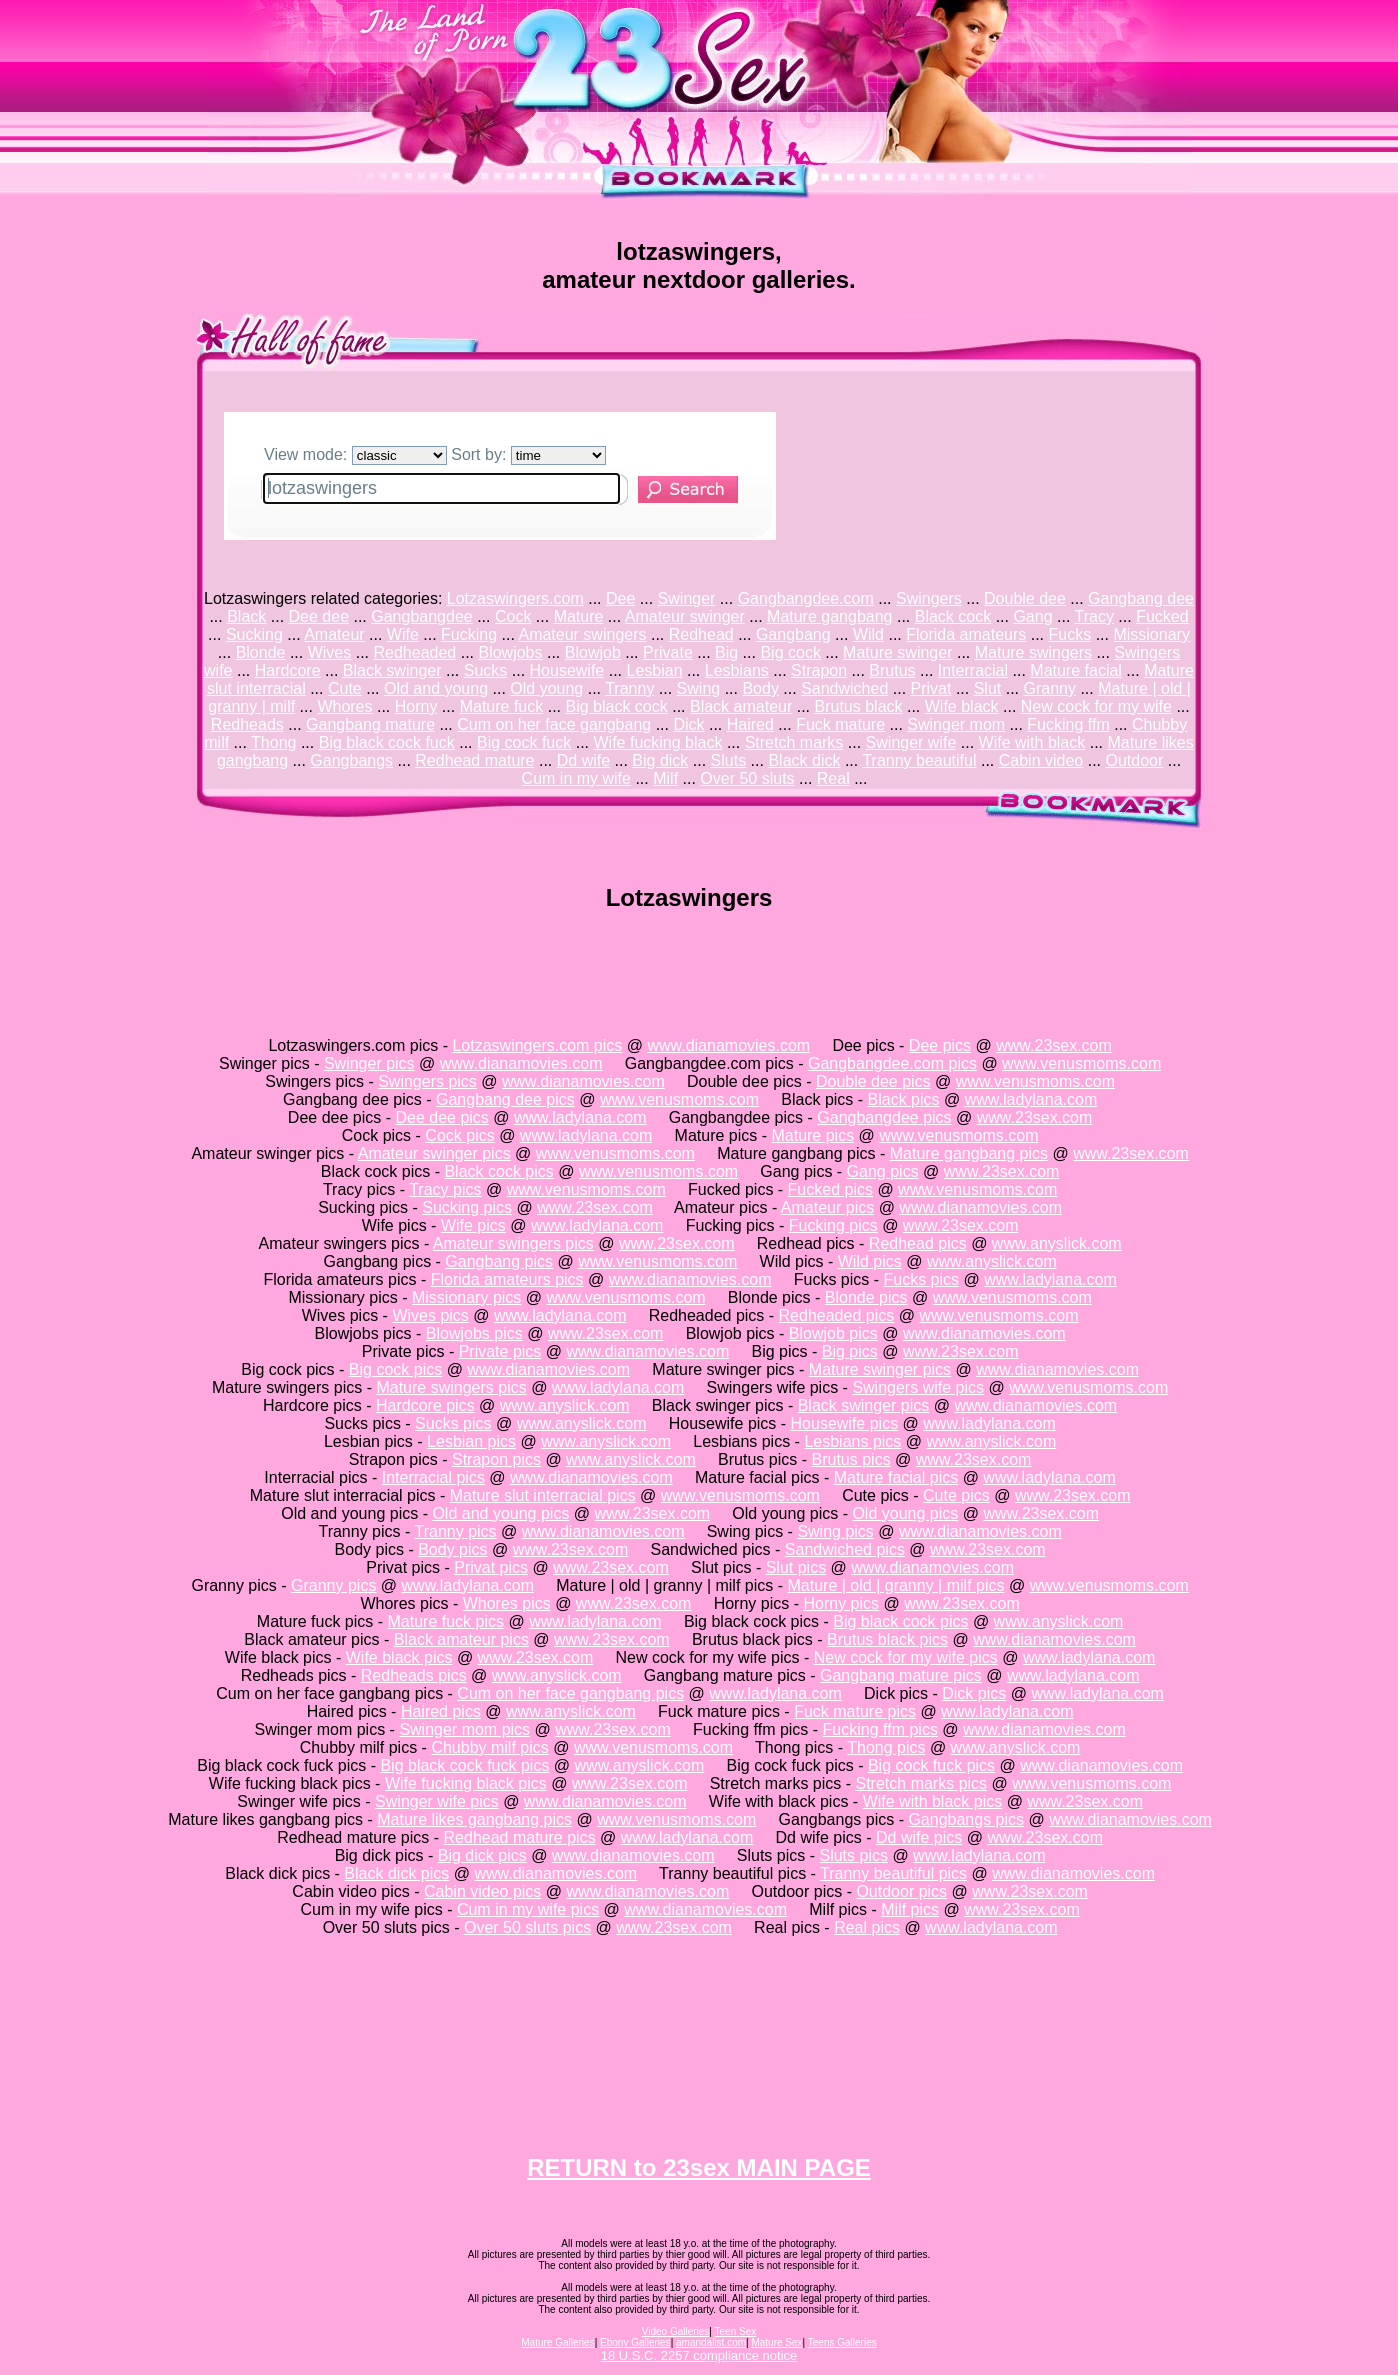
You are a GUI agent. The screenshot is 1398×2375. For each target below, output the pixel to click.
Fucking (469, 634)
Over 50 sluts (747, 778)
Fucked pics (830, 1189)
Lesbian (654, 670)
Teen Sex (736, 2331)
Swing (699, 688)
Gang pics (883, 1171)
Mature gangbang (829, 616)
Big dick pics (482, 1855)
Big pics (850, 1351)
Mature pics (812, 1135)
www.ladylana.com (1031, 1099)
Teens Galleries (842, 2342)
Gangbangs (351, 760)
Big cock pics (395, 1369)
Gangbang (793, 634)
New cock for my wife (1096, 706)
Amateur (334, 634)
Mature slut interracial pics (543, 1495)
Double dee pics (873, 1081)
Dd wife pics (919, 1837)
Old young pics (905, 1513)
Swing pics (835, 1531)
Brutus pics (850, 1459)
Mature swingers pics (451, 1387)
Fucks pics (922, 1279)
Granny (1049, 688)
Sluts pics (853, 1855)
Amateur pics (827, 1207)
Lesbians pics (852, 1441)
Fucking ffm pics (880, 1729)
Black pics (904, 1099)
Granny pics (333, 1585)
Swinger (687, 598)
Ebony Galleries (635, 2342)
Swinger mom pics (464, 1729)
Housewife (567, 670)
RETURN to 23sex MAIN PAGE (699, 2167)
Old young (546, 688)
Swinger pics (369, 1063)
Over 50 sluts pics (527, 1927)
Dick (688, 724)
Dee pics (940, 1045)
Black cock (953, 616)
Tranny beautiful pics (893, 1873)
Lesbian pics (471, 1441)
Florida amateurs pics (507, 1279)
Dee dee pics (441, 1117)
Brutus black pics (887, 1639)
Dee (620, 598)
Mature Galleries (557, 2342)
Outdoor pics (901, 1891)
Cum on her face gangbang (554, 724)
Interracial (973, 670)
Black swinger (392, 670)
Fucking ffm (1068, 724)
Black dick (804, 760)
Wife (403, 634)
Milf (665, 778)
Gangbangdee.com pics (892, 1063)
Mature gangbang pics (969, 1153)
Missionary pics (466, 1297)
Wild (868, 634)
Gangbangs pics (966, 1819)
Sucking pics (467, 1207)
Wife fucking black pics (466, 1783)
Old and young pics (500, 1513)
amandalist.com (711, 2342)
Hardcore (288, 670)
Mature (579, 616)
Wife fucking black (658, 742)
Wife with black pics (933, 1801)
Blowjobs (510, 652)
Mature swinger (897, 652)
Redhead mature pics (520, 1837)
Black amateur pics (461, 1639)
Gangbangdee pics (884, 1117)
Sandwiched (844, 688)
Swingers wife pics (918, 1387)
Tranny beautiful (919, 760)
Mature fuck (502, 706)
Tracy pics (445, 1189)
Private (668, 652)
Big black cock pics (900, 1621)
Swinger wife (911, 742)
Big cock (790, 652)
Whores (344, 706)
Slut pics (796, 1567)
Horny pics (841, 1603)
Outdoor (1134, 760)
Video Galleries (676, 2331)
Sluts (729, 760)
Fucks (1070, 634)
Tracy (1094, 616)
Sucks (486, 670)
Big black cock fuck (387, 742)
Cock (513, 616)
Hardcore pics (425, 1405)
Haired (750, 724)
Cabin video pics (482, 1891)
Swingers (929, 598)
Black (246, 616)
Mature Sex (776, 2342)
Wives (330, 652)
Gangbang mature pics (901, 1675)
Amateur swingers (582, 634)
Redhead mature (474, 760)
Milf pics (910, 1909)
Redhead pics (918, 1243)
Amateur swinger (685, 616)
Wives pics (430, 1315)
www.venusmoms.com (1081, 1063)
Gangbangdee (421, 616)
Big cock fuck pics (931, 1765)
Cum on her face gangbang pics (570, 1693)
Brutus (892, 670)
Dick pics (974, 1693)
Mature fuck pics (446, 1621)
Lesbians (737, 670)
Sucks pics (453, 1423)
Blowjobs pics (474, 1333)
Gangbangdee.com (806, 598)
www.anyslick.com (1057, 1243)
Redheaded (415, 652)
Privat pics (491, 1567)
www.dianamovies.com (728, 1045)
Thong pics (886, 1747)
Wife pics (473, 1225)
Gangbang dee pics (505, 1099)
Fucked (1162, 616)
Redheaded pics (837, 1315)
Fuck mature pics (855, 1711)
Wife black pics (399, 1657)
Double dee (1025, 598)
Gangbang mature (370, 724)
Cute (345, 688)
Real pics (867, 1927)
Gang (1032, 616)
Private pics (500, 1351)
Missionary (1151, 634)
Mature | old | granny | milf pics (895, 1585)
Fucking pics (833, 1225)
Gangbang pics (499, 1261)
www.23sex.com (1054, 1045)
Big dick (660, 760)
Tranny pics (455, 1531)
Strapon (819, 670)
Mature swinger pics (880, 1369)
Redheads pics (414, 1675)
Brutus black (858, 706)
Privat (931, 688)
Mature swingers (1033, 652)
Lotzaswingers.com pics (537, 1045)
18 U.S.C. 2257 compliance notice (699, 2355)
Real (833, 778)
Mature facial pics (896, 1477)
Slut (988, 688)
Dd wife (583, 760)
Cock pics (459, 1135)
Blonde (261, 652)
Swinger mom (956, 724)
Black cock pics (498, 1171)
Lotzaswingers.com (515, 598)
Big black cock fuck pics (464, 1765)
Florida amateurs (966, 634)
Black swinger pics (864, 1405)
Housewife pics (845, 1423)
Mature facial (1076, 670)
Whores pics (507, 1603)
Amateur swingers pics (513, 1243)
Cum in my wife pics (528, 1909)
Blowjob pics (833, 1333)
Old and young (436, 688)
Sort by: (528, 454)
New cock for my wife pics (906, 1657)
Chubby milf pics (489, 1747)
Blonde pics (866, 1297)
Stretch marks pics (922, 1783)
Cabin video (1041, 760)
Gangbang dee (1141, 598)
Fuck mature (840, 724)
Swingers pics (427, 1081)
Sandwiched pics (845, 1549)
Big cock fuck (524, 742)
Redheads (247, 724)
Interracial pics (433, 1477)
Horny (416, 706)
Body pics (452, 1549)
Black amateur (741, 706)
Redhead (701, 634)
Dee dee (319, 616)
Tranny (629, 688)
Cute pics (956, 1495)
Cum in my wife (576, 778)
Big (726, 652)
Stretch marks (794, 742)
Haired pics (441, 1711)
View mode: (355, 454)
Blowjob (593, 652)
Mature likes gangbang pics (474, 1819)
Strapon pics (496, 1459)
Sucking (254, 634)
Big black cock (616, 706)
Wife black (962, 706)
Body (760, 688)
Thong (273, 742)
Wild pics (870, 1261)
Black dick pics (396, 1873)
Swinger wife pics (437, 1801)
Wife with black (1032, 742)
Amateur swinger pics (434, 1153)
